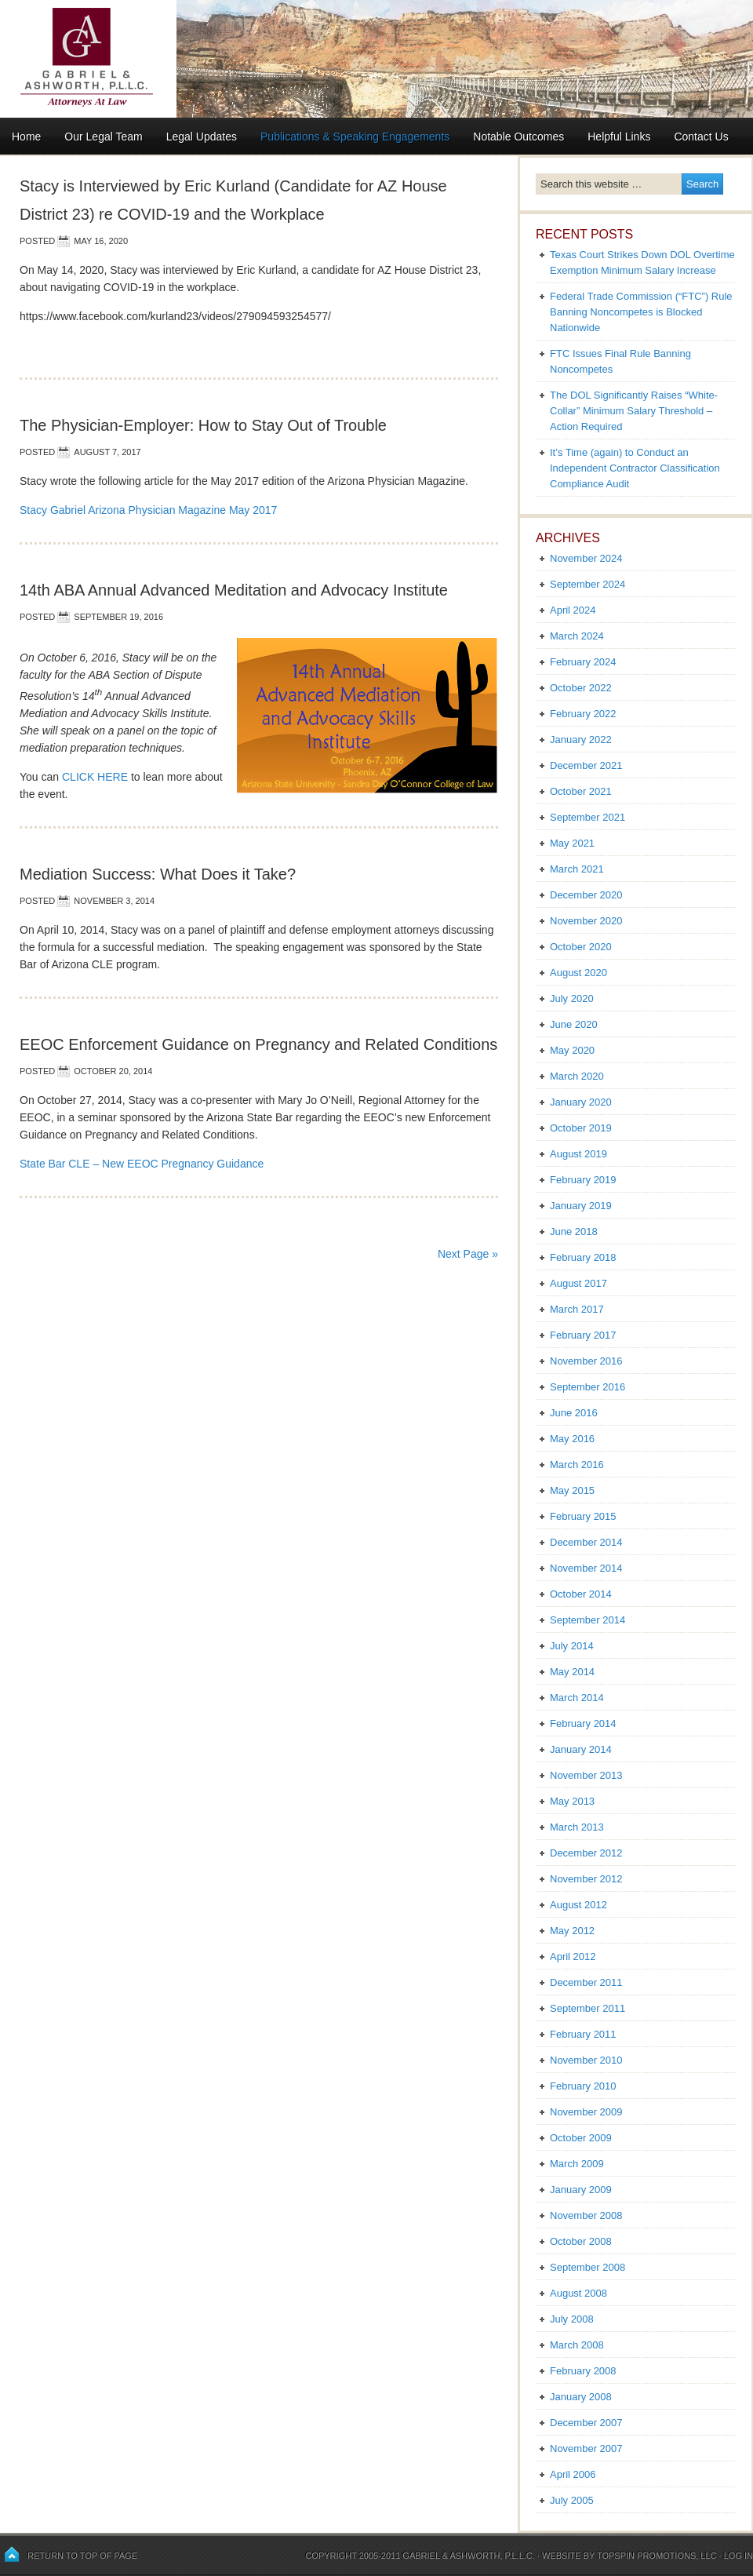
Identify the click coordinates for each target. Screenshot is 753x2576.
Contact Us (701, 136)
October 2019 (581, 1128)
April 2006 (573, 2474)
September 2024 (587, 584)
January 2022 (581, 739)
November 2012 (586, 1879)
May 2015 (572, 1490)
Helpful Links (618, 136)
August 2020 (578, 972)
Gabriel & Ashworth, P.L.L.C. (468, 2555)
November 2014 (586, 1568)
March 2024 (577, 636)
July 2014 (572, 1646)
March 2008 (577, 2345)
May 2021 (572, 843)
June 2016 (574, 1413)
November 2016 (586, 1361)
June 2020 (574, 1024)
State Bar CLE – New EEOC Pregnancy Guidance (142, 1163)
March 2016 (577, 1464)
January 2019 (581, 1205)
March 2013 (577, 1827)
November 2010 (586, 2060)
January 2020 (581, 1102)
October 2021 (581, 791)
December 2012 (586, 1853)
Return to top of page (82, 2555)
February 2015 (583, 1516)
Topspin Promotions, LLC (657, 2555)
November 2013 (586, 1775)
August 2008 (578, 2293)
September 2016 (587, 1387)
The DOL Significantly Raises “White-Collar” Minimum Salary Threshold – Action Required (634, 410)
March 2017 (577, 1309)
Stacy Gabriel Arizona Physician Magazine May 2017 (148, 510)
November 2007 (586, 2448)
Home (26, 136)
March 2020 (577, 1076)
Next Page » (468, 1254)
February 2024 (583, 662)
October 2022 (581, 688)
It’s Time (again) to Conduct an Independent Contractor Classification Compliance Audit (635, 468)
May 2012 (572, 1931)
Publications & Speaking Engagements (354, 136)
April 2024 (573, 610)
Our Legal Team (103, 136)
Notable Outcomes (518, 136)
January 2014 (581, 1749)
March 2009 (577, 2164)
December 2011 (586, 1982)
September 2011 (587, 2008)
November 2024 (586, 558)
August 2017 (578, 1283)
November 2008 (586, 2215)
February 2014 (583, 1723)
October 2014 (581, 1594)
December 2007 (586, 2422)
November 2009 (586, 2112)
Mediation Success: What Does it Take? (158, 874)
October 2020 (581, 947)
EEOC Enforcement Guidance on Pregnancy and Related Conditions (258, 1044)
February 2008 (583, 2371)
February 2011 (583, 2034)
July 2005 (572, 2500)
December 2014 (586, 1542)
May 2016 (572, 1439)
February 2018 (583, 1257)
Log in (738, 2555)
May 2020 (572, 1050)
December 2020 (586, 895)
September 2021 (587, 817)
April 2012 (573, 1956)
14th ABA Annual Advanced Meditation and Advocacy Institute (234, 590)
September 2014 (587, 1620)
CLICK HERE (95, 777)
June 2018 (574, 1231)
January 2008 (581, 2397)
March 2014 (577, 1697)
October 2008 (581, 2241)
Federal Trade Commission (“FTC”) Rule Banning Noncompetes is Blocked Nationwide (641, 311)
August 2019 (578, 1154)
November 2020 (586, 921)
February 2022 (583, 714)
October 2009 (581, 2138)
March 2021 (577, 869)
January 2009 (581, 2189)
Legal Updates (201, 136)
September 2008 (587, 2267)
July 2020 (572, 998)
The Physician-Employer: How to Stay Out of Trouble (203, 425)
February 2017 (583, 1335)
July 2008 (572, 2319)
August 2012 (578, 1905)
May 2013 (572, 1801)
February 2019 (583, 1180)
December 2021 (586, 765)
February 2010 (583, 2086)
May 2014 (572, 1672)
